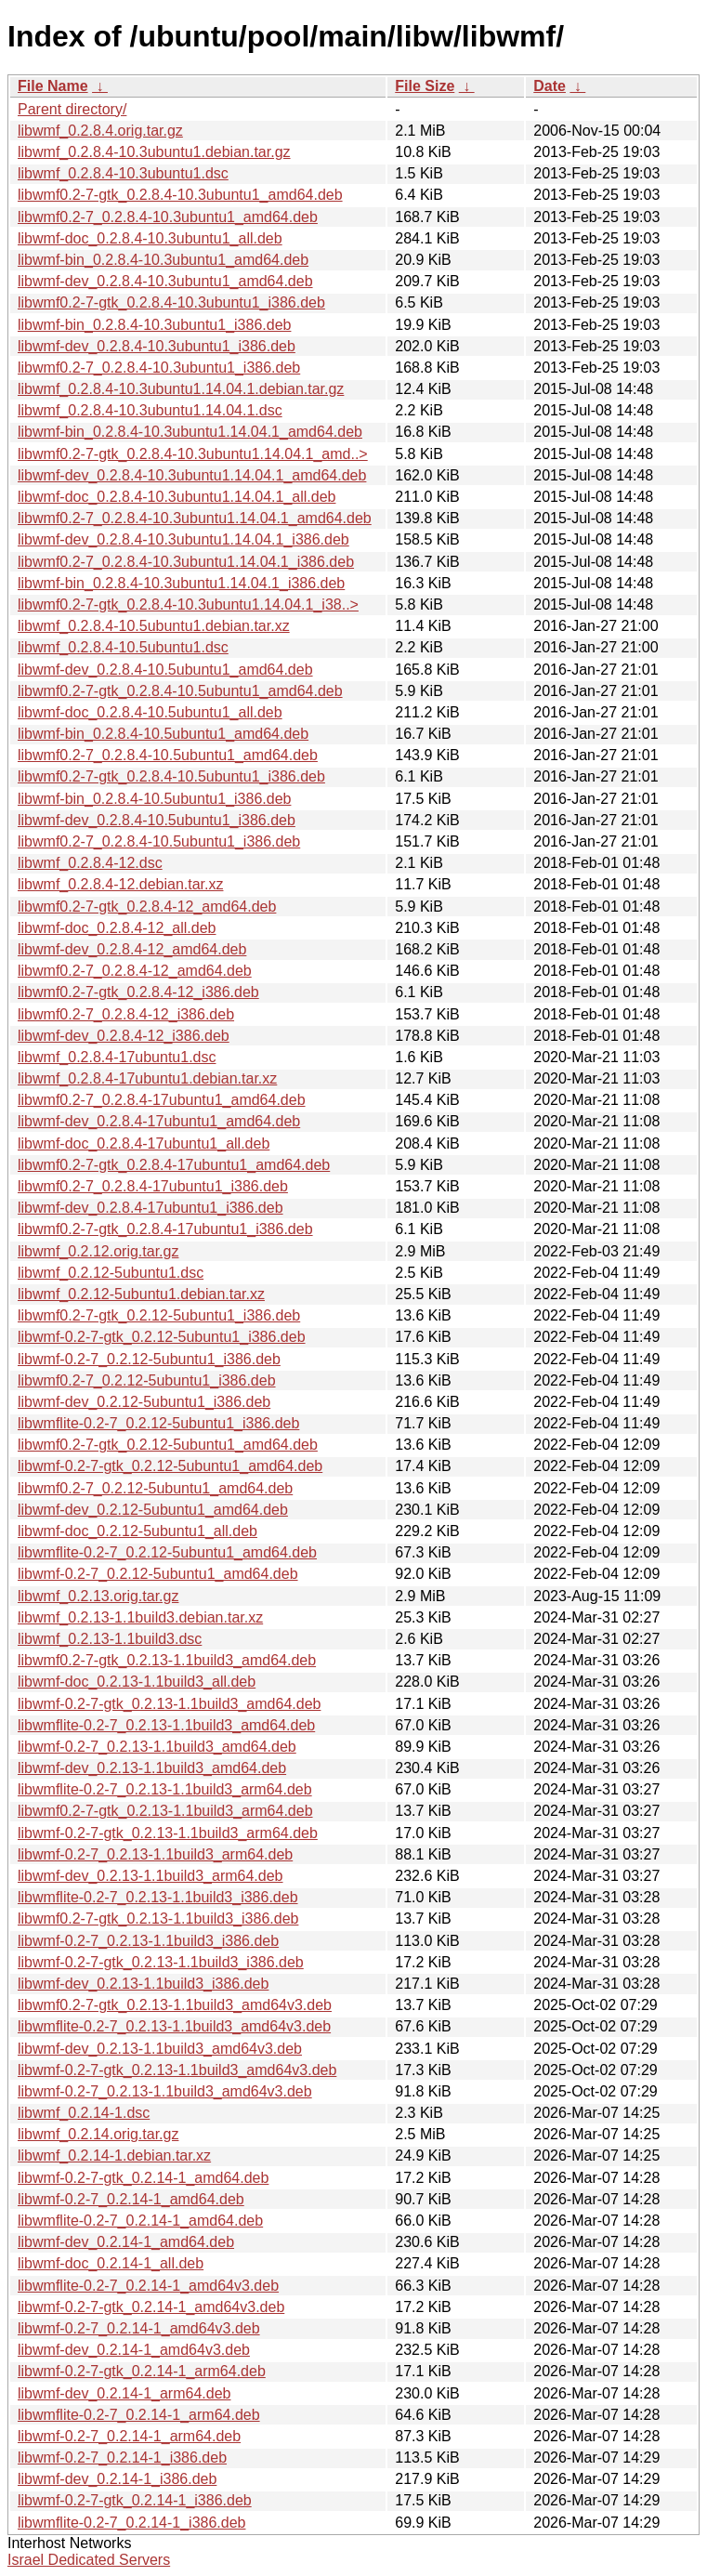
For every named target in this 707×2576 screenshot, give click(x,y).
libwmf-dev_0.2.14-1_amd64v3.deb (134, 2350)
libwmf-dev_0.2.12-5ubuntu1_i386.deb (144, 1402)
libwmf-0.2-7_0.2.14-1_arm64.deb (129, 2436)
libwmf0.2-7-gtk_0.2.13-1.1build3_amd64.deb (167, 1660)
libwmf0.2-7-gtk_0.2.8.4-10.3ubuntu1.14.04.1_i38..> (188, 604)
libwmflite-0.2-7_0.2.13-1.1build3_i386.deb (158, 1897)
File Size (424, 86)
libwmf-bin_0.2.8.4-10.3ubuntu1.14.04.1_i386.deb (181, 583)
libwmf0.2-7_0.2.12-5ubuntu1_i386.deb (147, 1380)
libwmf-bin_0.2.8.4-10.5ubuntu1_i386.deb (154, 799)
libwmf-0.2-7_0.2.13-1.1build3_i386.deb (148, 1941)
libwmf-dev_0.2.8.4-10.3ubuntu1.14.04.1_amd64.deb (192, 475)
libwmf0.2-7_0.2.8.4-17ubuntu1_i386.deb (153, 1186)
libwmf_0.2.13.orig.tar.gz (98, 1596)
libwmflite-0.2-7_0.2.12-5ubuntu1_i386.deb (158, 1423)
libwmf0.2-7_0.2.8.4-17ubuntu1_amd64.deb (162, 1100)
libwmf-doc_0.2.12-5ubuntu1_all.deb (137, 1531)
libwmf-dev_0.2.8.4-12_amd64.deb (132, 949)
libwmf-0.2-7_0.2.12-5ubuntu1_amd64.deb (158, 1574)
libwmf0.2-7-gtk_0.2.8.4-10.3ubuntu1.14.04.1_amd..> (193, 454)
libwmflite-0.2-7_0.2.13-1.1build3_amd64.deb (166, 1725)
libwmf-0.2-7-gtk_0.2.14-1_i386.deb (135, 2500)
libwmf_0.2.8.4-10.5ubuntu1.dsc (123, 647)
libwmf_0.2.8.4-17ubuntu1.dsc (117, 1057)
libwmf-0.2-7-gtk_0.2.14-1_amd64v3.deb (151, 2307)
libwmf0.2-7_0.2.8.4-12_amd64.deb (135, 971)
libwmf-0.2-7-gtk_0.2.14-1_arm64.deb (142, 2371)
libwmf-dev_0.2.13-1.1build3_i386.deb (143, 1983)
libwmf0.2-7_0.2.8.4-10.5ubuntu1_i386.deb (159, 841)
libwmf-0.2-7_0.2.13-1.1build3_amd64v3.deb (165, 2091)
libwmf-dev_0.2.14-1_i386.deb (117, 2479)
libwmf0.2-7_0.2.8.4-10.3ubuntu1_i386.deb (159, 367)
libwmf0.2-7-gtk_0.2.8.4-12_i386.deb (138, 992)
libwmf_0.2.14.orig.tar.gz (98, 2134)
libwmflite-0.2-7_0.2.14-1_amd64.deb (140, 2220)
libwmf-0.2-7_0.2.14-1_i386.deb (122, 2457)
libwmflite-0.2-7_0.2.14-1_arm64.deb (139, 2415)
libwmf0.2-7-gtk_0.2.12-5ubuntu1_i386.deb (159, 1315)
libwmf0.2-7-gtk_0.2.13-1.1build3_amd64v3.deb (175, 2005)
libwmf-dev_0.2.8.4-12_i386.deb (123, 1036)
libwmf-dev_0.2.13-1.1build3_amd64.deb (152, 1768)
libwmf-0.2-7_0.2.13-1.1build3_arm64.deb (155, 1854)
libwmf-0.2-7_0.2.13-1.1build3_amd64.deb (157, 1747)
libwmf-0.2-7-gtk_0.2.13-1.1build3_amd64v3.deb (177, 2070)
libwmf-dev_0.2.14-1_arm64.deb (124, 2393)
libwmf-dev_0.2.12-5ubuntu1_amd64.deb (153, 1510)
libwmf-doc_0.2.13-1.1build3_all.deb (136, 1681)
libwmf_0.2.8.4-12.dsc (90, 863)
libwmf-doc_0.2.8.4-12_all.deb (117, 928)
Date (549, 86)
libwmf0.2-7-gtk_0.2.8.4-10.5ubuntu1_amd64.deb (180, 691)
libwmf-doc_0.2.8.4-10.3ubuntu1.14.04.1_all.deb (176, 497)
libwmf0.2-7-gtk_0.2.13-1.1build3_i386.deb (158, 1918)
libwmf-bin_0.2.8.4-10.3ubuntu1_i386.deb (154, 325)
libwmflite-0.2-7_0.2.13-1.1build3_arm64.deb (165, 1789)
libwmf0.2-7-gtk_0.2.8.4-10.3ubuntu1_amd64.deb (180, 195)
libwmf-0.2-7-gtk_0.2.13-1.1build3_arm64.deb (168, 1833)
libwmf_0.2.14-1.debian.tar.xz (114, 2155)
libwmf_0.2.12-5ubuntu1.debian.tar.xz (141, 1294)
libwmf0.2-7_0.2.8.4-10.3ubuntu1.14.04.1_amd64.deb (195, 518)
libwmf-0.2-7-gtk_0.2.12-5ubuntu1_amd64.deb (170, 1466)
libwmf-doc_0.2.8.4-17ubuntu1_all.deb (143, 1143)
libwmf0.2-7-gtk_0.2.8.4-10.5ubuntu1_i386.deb (171, 776)
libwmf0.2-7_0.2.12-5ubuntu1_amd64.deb (155, 1488)
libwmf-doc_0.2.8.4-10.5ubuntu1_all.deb (150, 712)
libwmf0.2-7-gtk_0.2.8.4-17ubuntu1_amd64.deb (174, 1165)
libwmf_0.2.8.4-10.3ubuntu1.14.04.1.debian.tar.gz (181, 389)
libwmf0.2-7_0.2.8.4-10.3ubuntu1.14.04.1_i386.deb (186, 562)
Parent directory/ (72, 109)
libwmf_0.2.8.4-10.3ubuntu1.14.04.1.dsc (150, 410)
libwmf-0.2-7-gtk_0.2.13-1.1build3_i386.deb (161, 1962)
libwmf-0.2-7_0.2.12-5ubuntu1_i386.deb (149, 1359)
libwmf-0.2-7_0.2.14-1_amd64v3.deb (139, 2328)
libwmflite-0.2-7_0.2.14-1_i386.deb (131, 2522)
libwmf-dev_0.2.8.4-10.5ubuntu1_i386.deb (156, 820)
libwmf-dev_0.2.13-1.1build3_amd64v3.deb (160, 2049)
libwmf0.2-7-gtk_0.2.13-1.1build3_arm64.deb (165, 1811)
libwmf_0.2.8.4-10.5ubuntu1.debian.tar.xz (154, 626)
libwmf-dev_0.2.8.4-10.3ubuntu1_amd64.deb (165, 281)
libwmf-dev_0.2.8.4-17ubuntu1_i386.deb (150, 1208)
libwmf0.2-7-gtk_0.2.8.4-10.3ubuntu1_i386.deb (171, 302)
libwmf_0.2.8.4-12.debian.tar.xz (120, 884)
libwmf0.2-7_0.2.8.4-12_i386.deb (126, 1014)
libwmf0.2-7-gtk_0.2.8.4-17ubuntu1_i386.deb (165, 1229)
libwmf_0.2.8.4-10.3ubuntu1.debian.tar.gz (154, 152)
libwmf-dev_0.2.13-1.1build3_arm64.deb (150, 1876)
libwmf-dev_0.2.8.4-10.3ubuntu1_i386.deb (156, 346)
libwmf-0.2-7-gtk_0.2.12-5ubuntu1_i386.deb (162, 1337)
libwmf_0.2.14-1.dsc (84, 2113)
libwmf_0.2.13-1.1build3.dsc (110, 1639)
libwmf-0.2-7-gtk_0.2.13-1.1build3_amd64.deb (169, 1704)
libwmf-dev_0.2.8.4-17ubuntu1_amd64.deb (159, 1121)
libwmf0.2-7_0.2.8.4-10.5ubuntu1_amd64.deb (168, 755)
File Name (53, 86)
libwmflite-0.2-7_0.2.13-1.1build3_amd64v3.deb (174, 2026)
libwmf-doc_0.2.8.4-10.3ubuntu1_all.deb (150, 238)
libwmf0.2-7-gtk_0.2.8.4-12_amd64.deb (147, 906)
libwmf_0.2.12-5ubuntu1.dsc (110, 1273)
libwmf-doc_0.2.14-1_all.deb (110, 2263)
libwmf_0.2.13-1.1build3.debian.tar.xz (140, 1617)
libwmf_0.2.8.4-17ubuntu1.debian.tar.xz (147, 1078)
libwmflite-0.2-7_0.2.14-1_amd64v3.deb (148, 2285)
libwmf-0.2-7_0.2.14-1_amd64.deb (131, 2199)
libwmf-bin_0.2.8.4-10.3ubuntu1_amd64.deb (163, 260)
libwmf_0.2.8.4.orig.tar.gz (100, 130)
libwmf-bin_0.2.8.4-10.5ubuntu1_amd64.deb (163, 734)
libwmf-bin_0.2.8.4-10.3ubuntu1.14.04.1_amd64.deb (190, 432)
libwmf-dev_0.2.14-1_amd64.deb (126, 2242)
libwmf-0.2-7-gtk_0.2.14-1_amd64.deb (143, 2178)
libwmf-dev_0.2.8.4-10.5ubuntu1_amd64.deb (165, 669)
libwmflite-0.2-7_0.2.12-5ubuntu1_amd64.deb (167, 1552)
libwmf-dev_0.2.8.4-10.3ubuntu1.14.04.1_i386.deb (183, 539)
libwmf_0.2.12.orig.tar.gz (98, 1251)
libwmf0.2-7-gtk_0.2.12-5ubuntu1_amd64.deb (168, 1444)
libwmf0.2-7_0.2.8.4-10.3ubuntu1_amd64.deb (168, 217)
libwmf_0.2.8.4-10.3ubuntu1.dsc (123, 173)
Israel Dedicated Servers (88, 2560)
